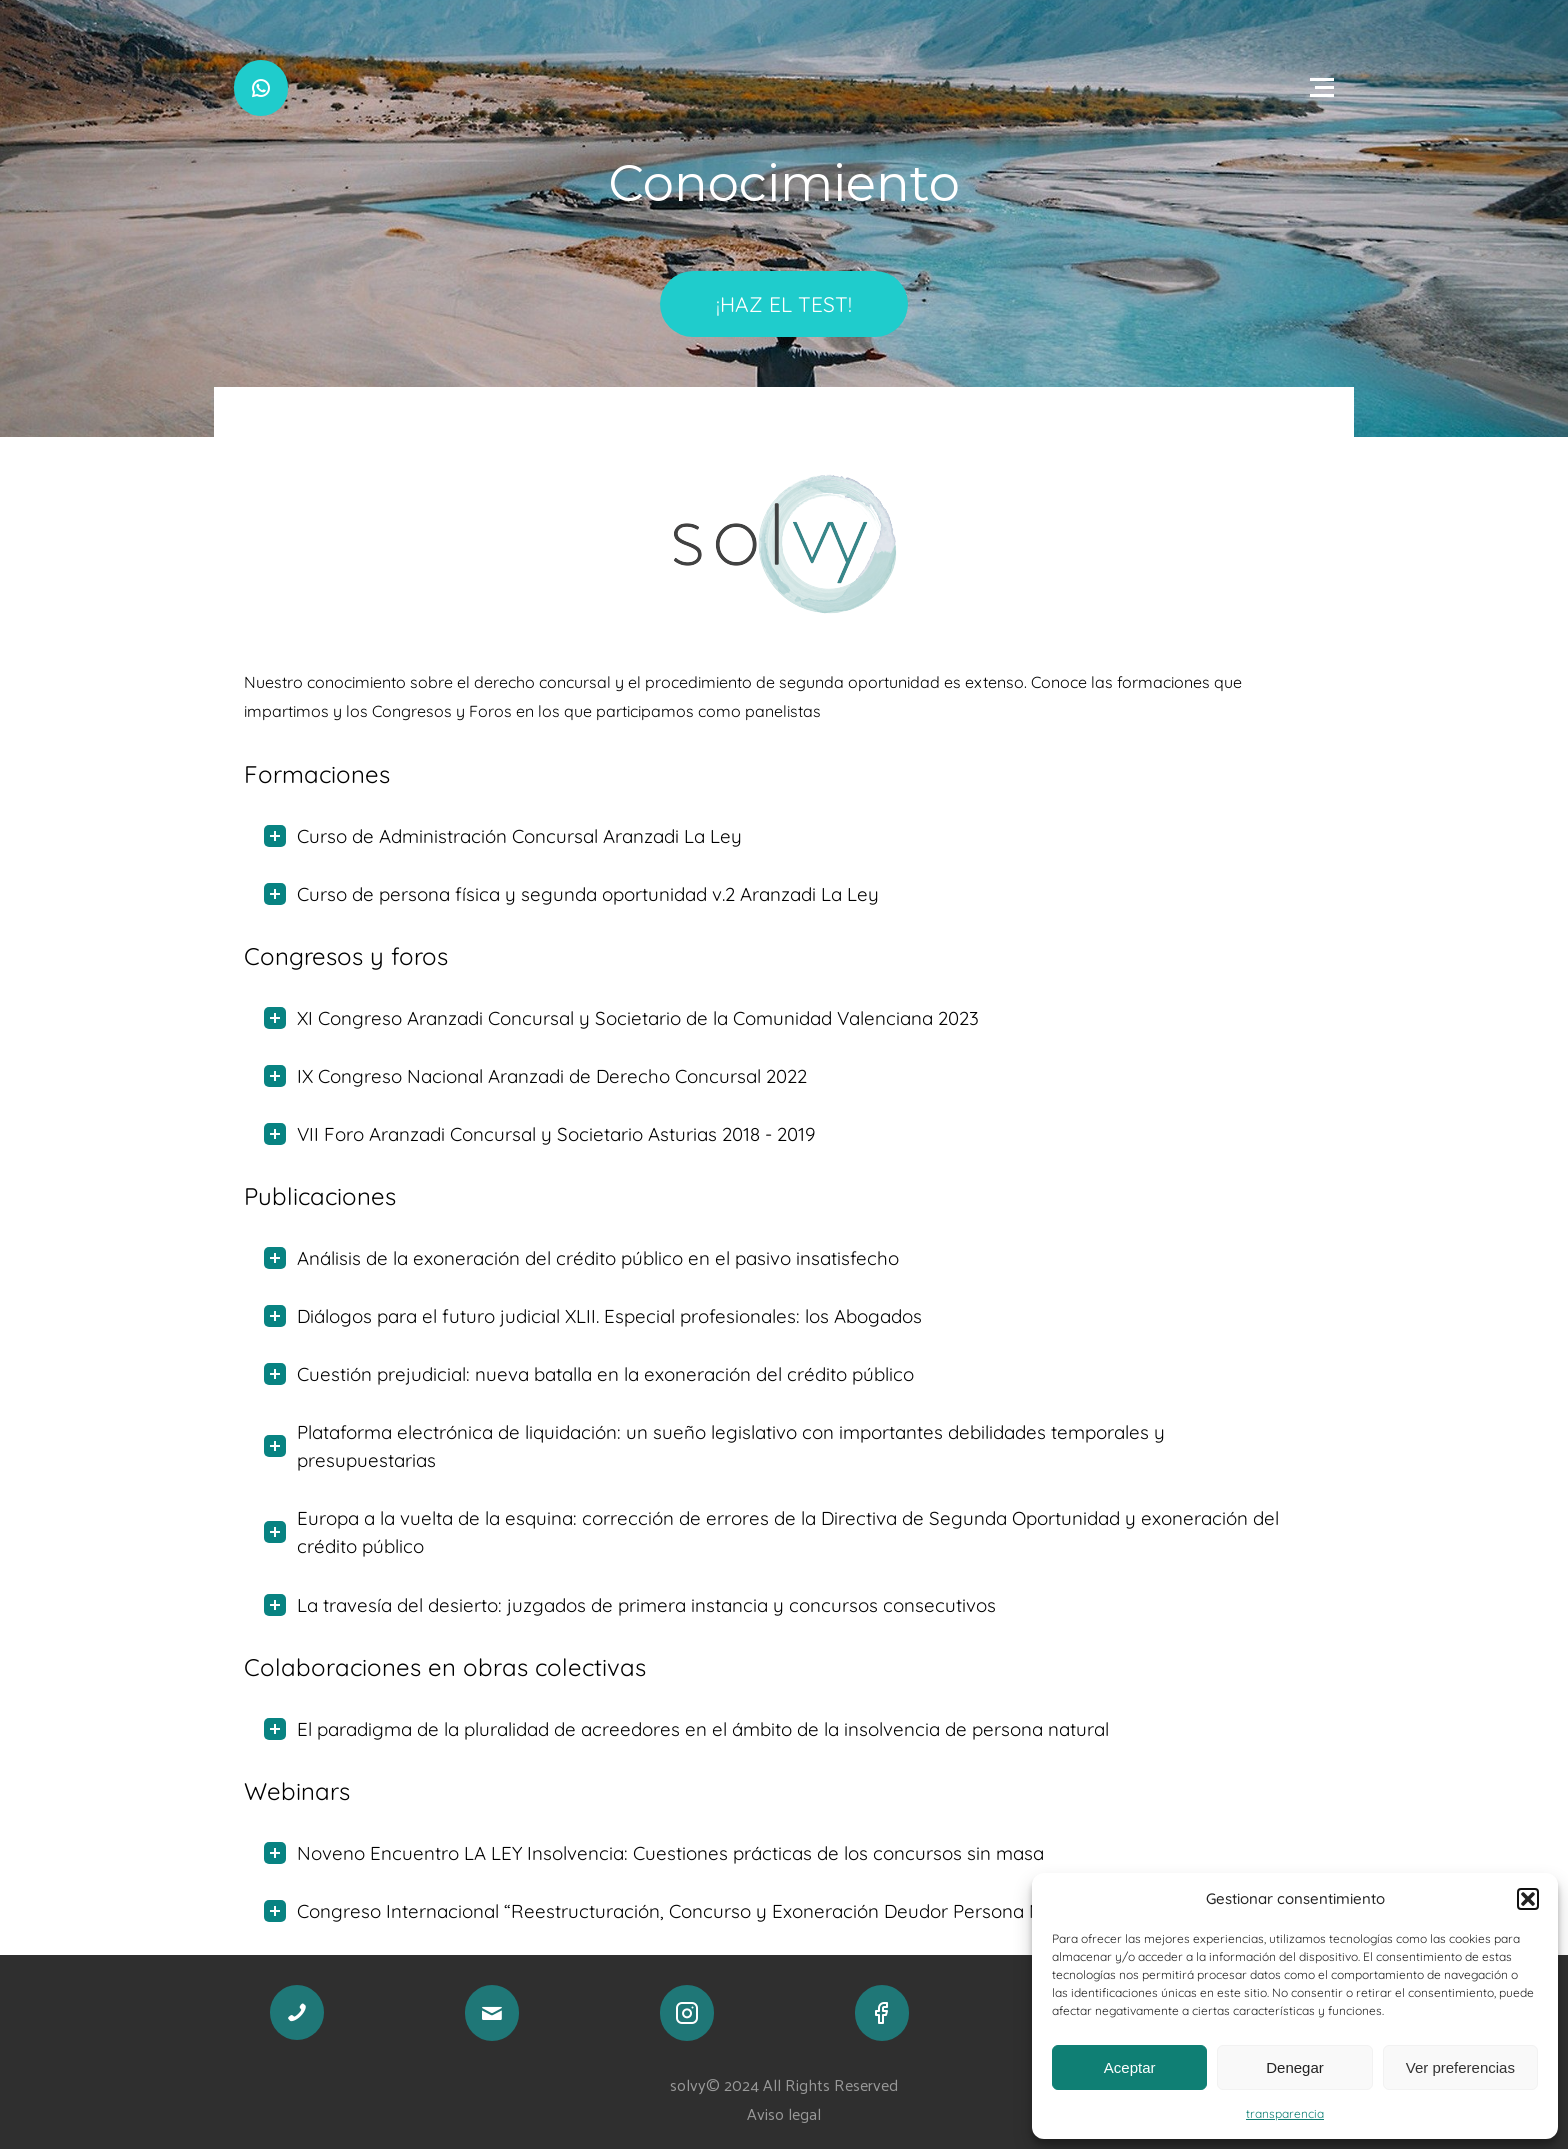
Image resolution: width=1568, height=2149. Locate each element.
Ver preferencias (1460, 2067)
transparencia (1285, 2113)
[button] (1528, 1899)
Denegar (1295, 2067)
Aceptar (1130, 2067)
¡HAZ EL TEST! (784, 304)
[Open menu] (1322, 88)
